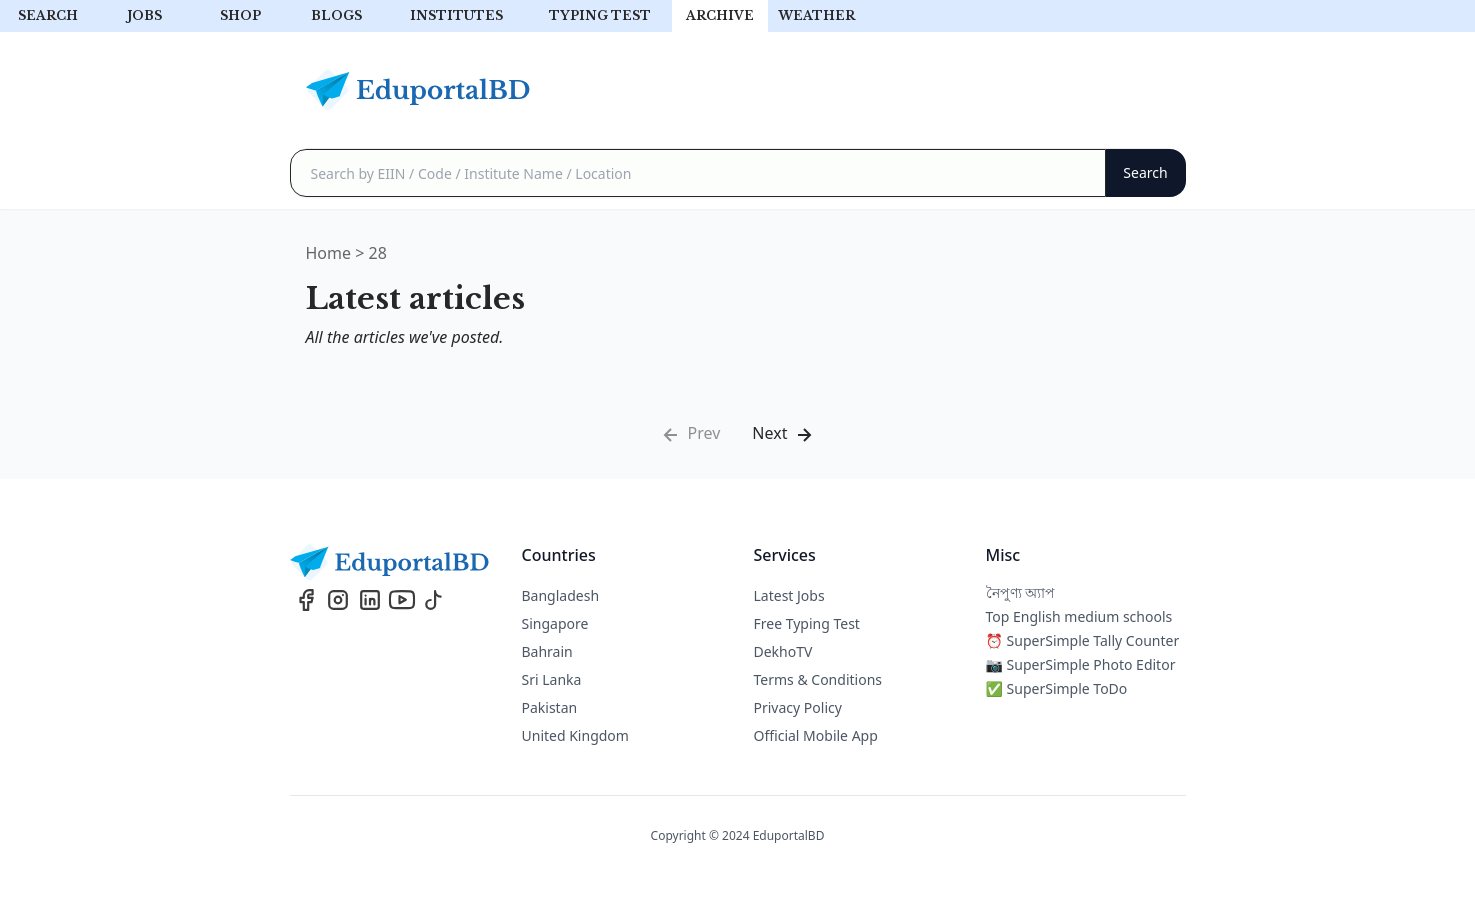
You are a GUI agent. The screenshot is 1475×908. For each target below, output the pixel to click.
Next (783, 434)
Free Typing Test (807, 623)
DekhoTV (783, 651)
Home (329, 253)
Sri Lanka (552, 679)
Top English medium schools (1079, 616)
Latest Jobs (789, 595)
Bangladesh (561, 595)
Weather (816, 15)
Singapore (555, 623)
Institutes (456, 15)
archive (720, 15)
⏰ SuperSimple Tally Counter (1083, 640)
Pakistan (550, 707)
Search (48, 15)
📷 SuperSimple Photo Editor (1081, 664)
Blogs (336, 15)
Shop (240, 15)
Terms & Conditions (818, 679)
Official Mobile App (816, 735)
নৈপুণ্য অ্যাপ (1021, 592)
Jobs (144, 15)
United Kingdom (575, 735)
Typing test (600, 15)
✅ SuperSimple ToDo (1057, 688)
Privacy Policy (798, 707)
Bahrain (547, 651)
